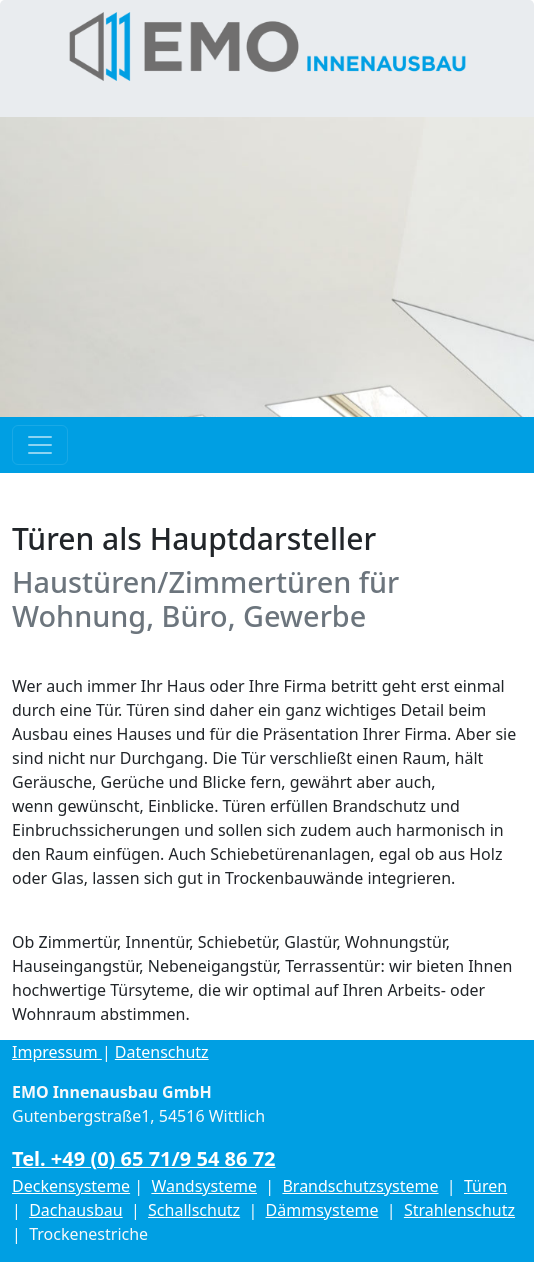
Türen (485, 1186)
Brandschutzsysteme (360, 1186)
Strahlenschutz (459, 1210)
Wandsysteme (204, 1186)
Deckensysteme (71, 1186)
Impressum (57, 1052)
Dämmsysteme (322, 1210)
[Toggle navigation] (40, 445)
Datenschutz (162, 1052)
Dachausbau (75, 1210)
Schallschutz (194, 1210)
